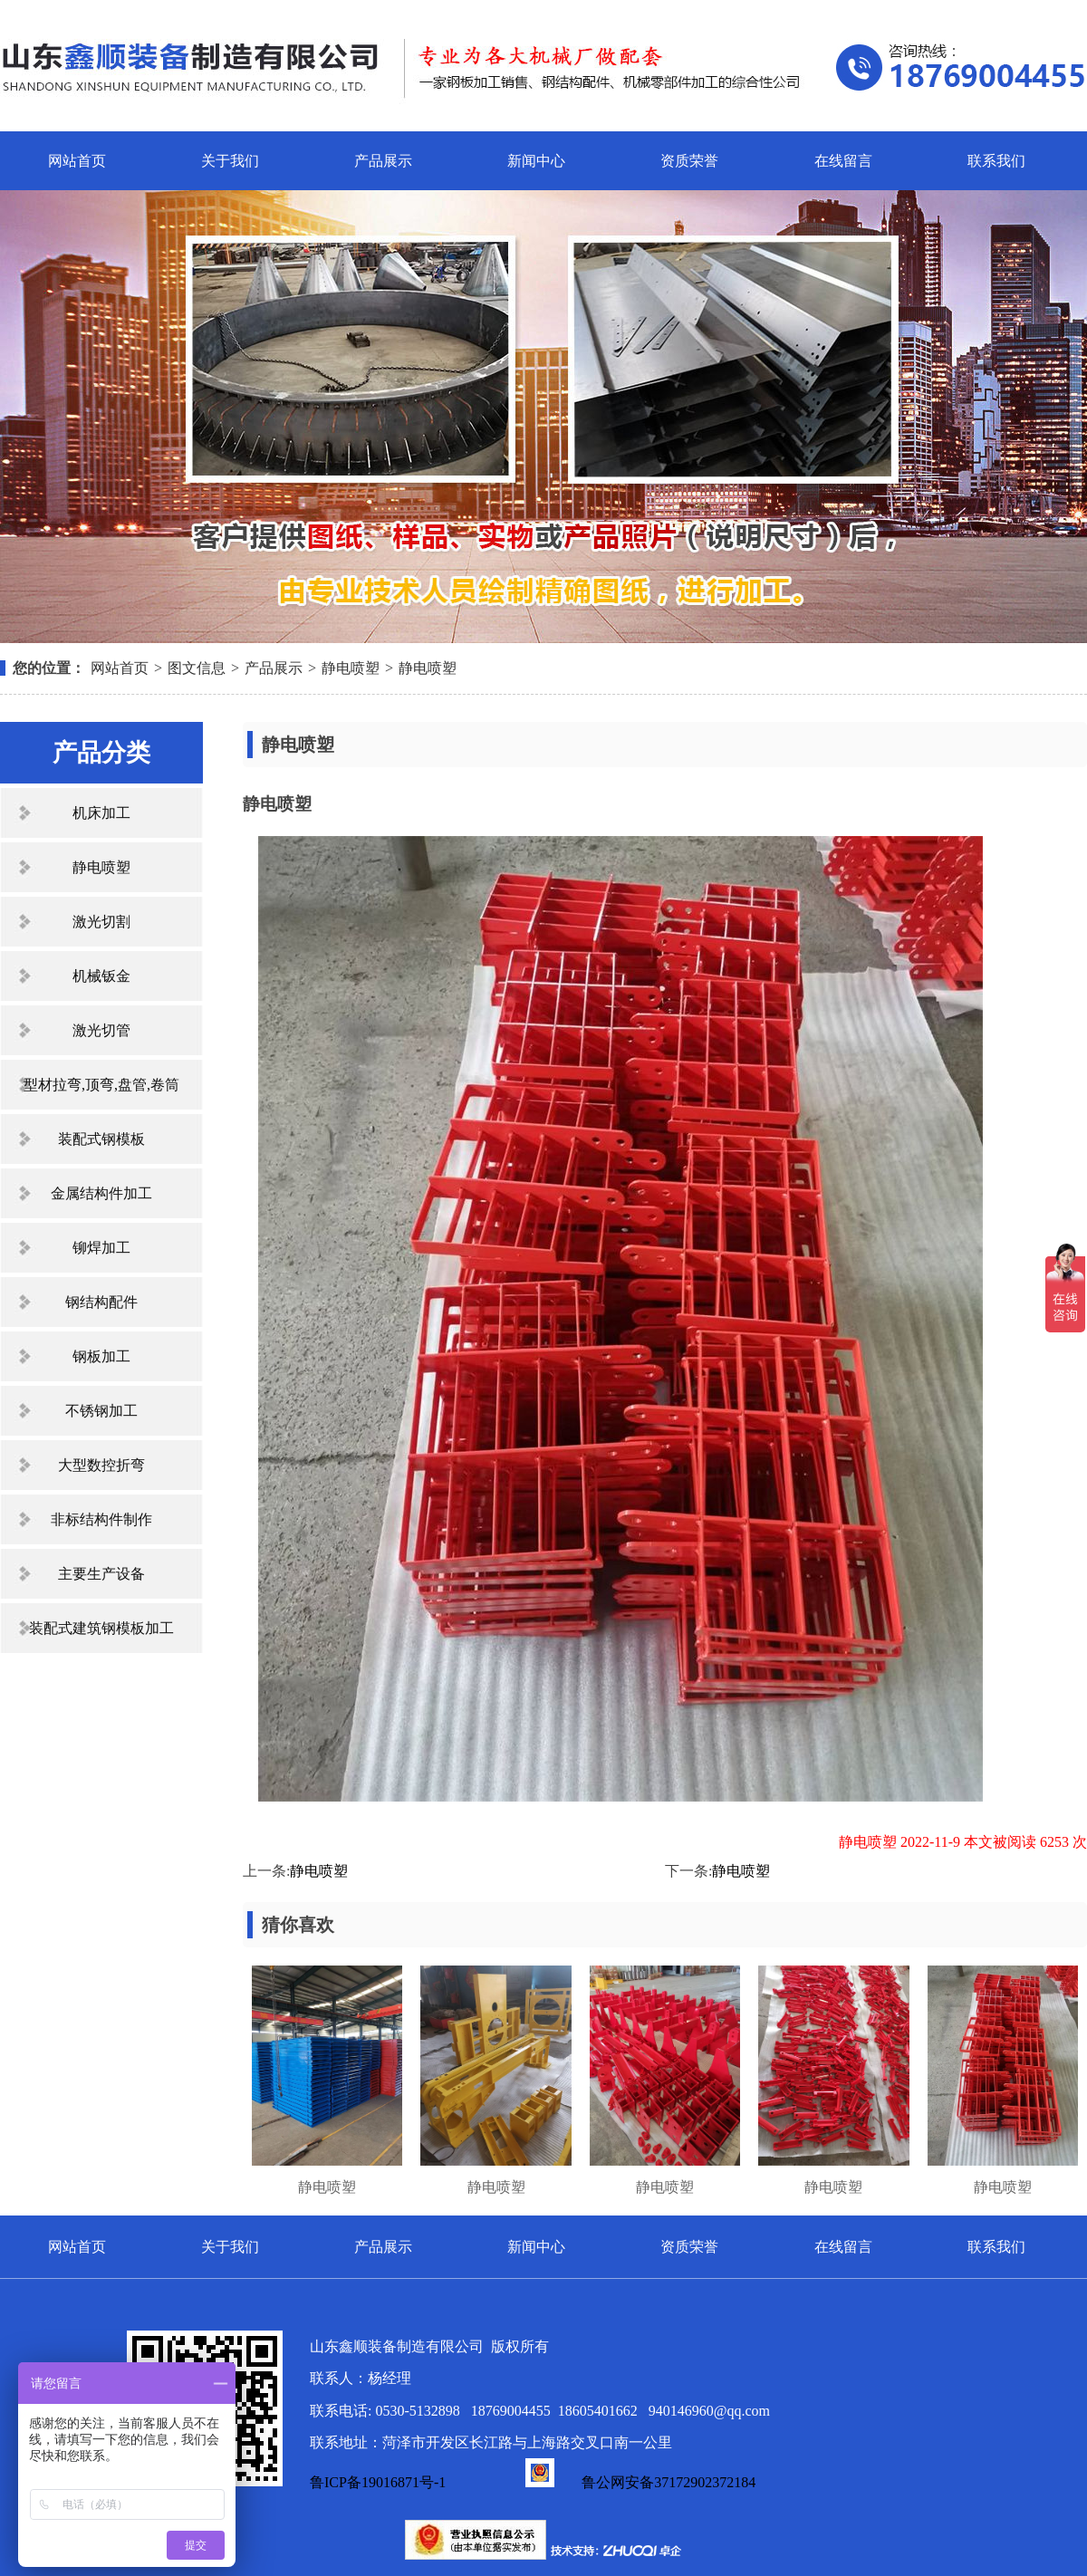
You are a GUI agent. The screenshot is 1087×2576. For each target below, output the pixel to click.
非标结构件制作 (101, 1519)
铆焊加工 (101, 1247)
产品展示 (383, 160)
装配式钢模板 (101, 1139)
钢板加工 (101, 1356)
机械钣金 (101, 976)
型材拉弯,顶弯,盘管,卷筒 (101, 1084)
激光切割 (101, 921)
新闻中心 (536, 160)
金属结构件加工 (101, 1193)
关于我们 (230, 160)
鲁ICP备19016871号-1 (378, 2482)
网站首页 (77, 160)
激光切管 (101, 1030)
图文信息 (197, 668)
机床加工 (101, 813)
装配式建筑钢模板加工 (101, 1628)
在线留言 (843, 160)
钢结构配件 (101, 1302)
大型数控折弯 (101, 1465)
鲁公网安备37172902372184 (640, 2482)
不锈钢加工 (101, 1410)
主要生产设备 (101, 1573)
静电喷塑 (351, 668)
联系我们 (996, 160)
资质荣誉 (689, 160)
